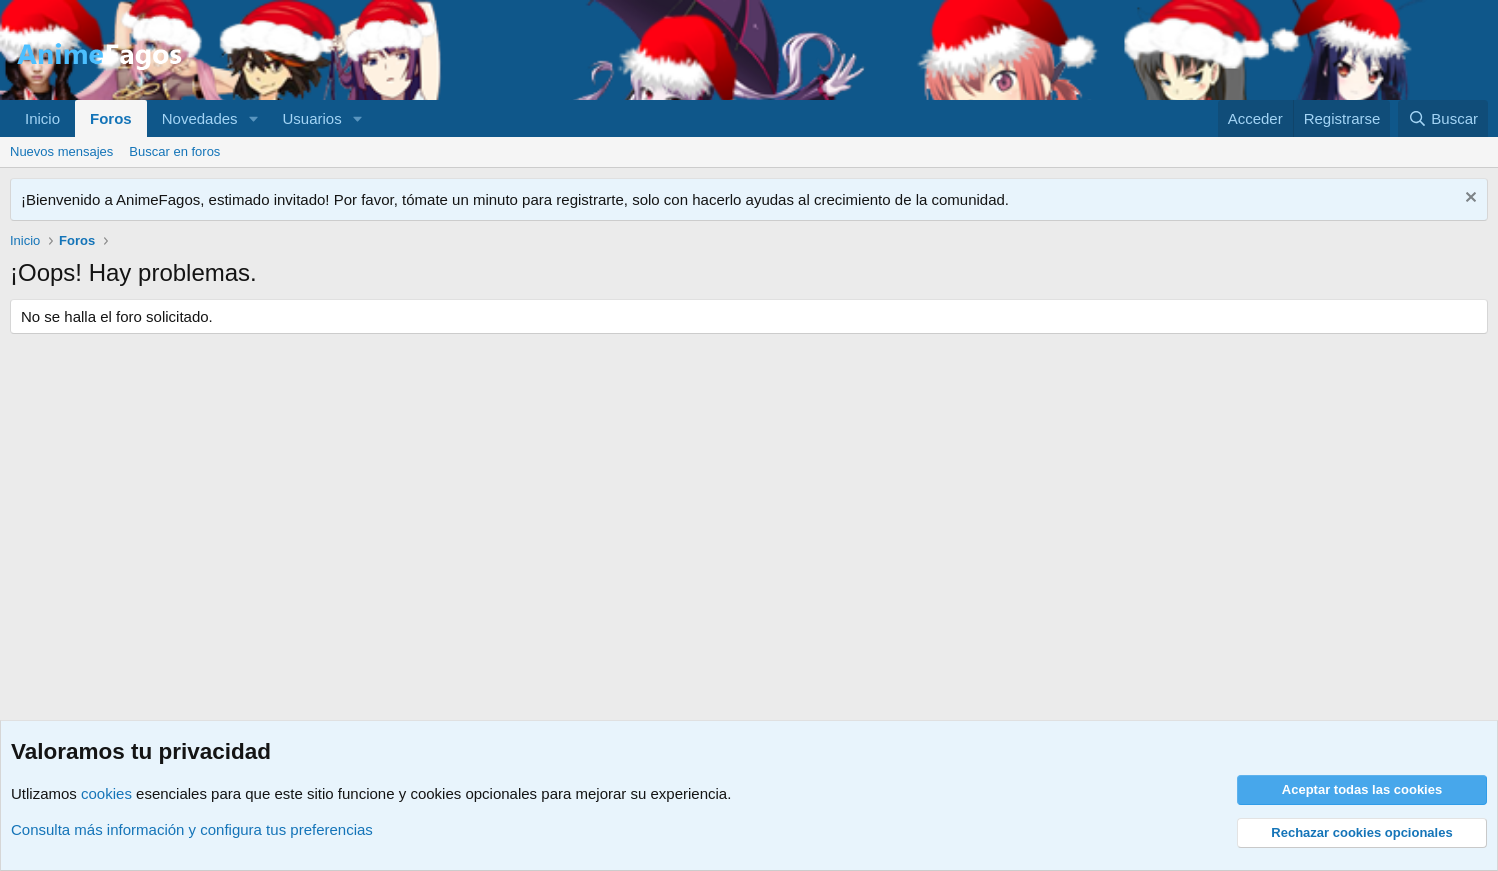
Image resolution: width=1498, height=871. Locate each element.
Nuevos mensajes (61, 151)
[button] (253, 118)
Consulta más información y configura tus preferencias (192, 829)
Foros (111, 118)
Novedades (200, 118)
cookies (106, 793)
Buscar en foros (174, 151)
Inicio (42, 118)
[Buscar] (1443, 118)
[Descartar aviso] (1468, 199)
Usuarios (311, 118)
